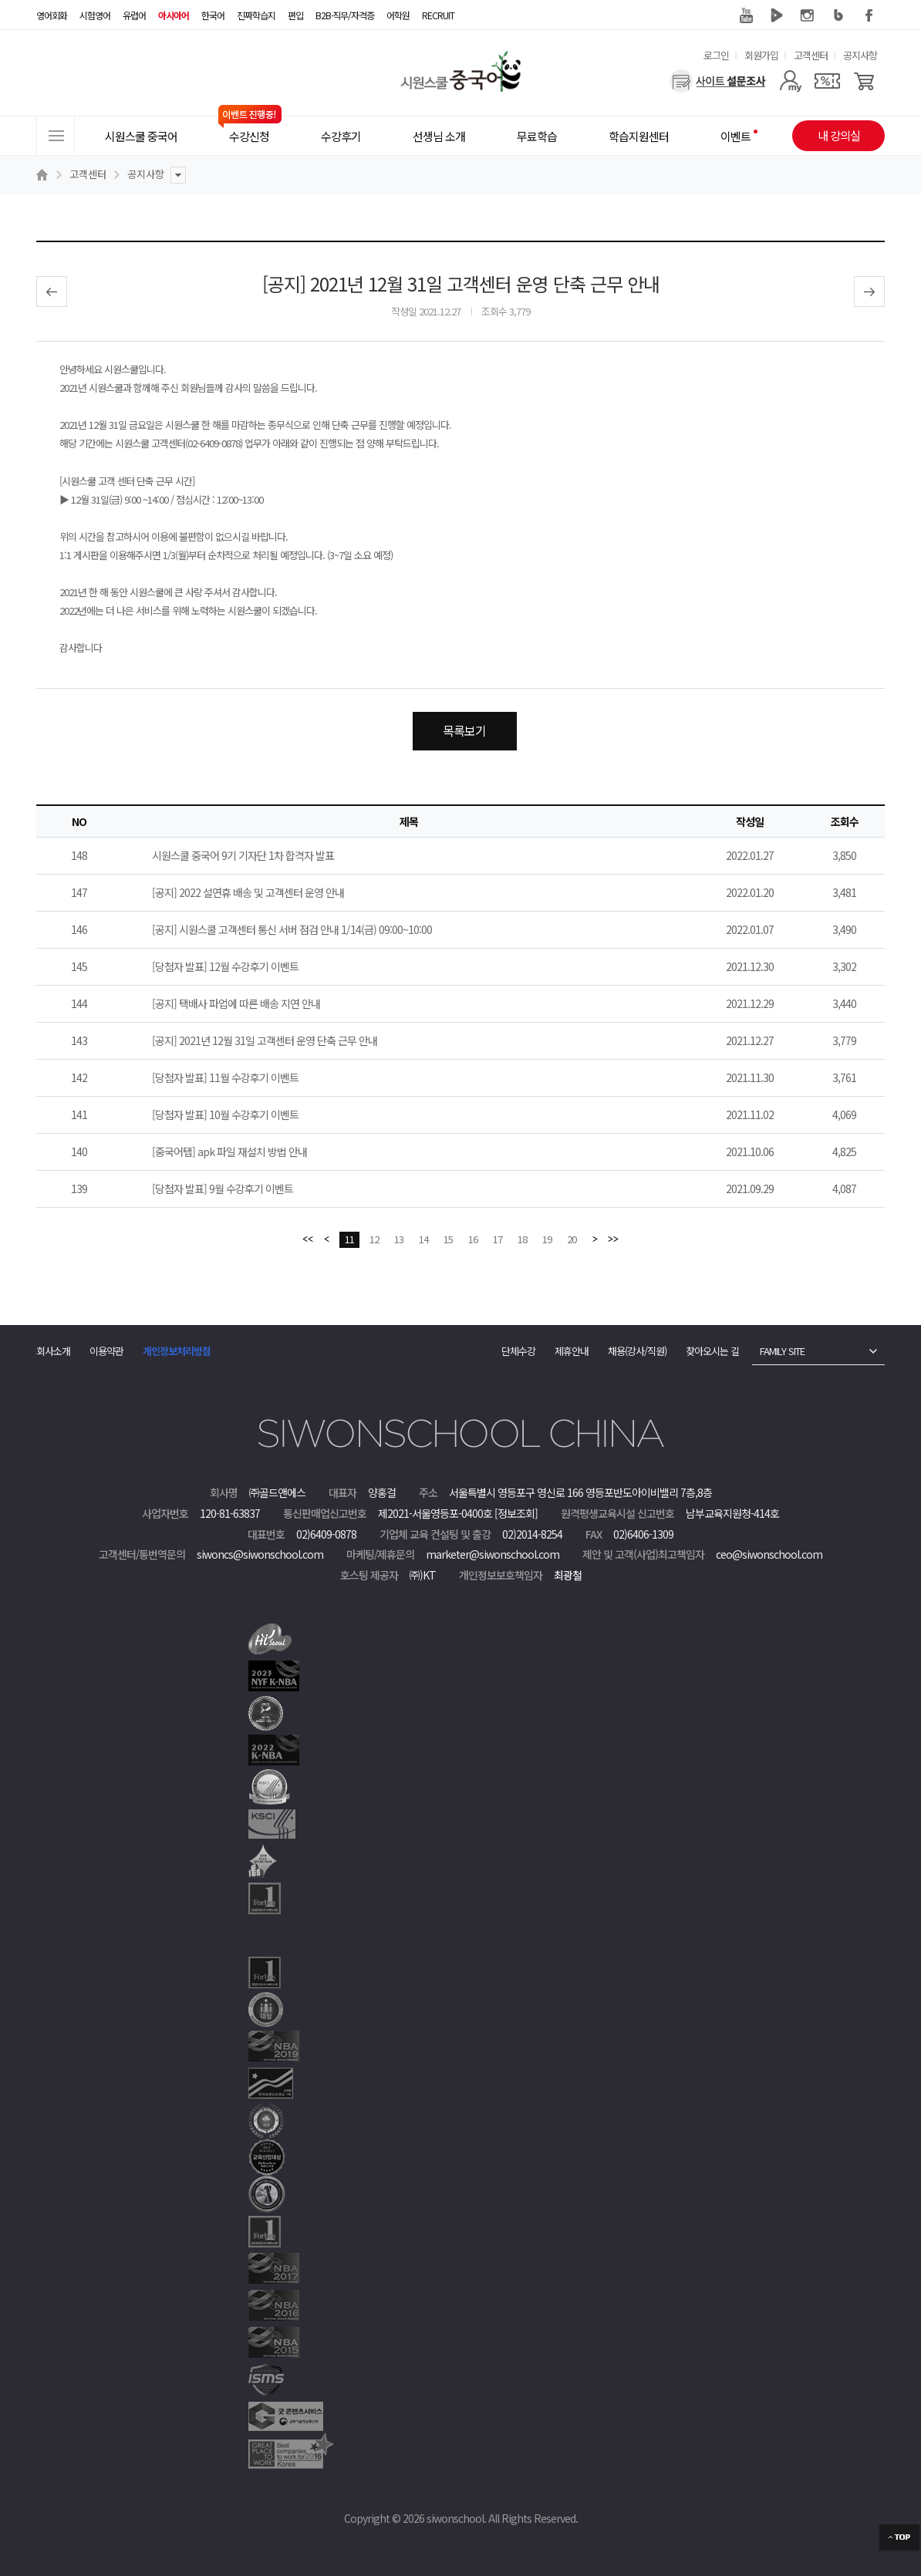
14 (423, 1239)
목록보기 (464, 730)
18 (522, 1239)
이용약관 (106, 1351)
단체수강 (518, 1351)
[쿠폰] (827, 81)
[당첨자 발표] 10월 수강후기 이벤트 (225, 1114)
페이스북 (869, 15)
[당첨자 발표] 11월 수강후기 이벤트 (225, 1077)
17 (497, 1239)
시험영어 (94, 15)
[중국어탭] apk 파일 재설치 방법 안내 (229, 1151)
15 (448, 1239)
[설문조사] (718, 81)
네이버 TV (776, 15)
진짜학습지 (256, 15)
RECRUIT (438, 15)
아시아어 (173, 15)
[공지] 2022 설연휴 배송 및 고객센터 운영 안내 (248, 892)
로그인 (716, 55)
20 (571, 1239)
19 (547, 1239)
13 (398, 1239)
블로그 (838, 15)
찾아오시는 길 (712, 1351)
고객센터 (811, 55)
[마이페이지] (790, 81)
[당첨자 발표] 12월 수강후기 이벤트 (225, 966)
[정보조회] (516, 1513)
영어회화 (51, 15)
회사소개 (53, 1351)
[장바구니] (864, 81)
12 (374, 1239)
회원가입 (761, 55)
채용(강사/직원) (637, 1351)
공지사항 (860, 55)
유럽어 (134, 15)
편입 (295, 15)
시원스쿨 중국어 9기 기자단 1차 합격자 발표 (243, 855)
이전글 (51, 291)
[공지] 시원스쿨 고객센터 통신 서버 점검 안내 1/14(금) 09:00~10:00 (292, 929)
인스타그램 (807, 15)
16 (472, 1239)
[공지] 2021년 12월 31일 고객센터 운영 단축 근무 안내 (264, 1040)
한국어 (212, 15)
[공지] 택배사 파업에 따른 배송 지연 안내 (236, 1003)
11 (349, 1239)
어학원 (398, 15)
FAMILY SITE (782, 1351)
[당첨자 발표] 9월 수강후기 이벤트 (222, 1188)
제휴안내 (572, 1351)
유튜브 (745, 15)
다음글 (869, 291)
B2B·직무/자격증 (344, 15)
